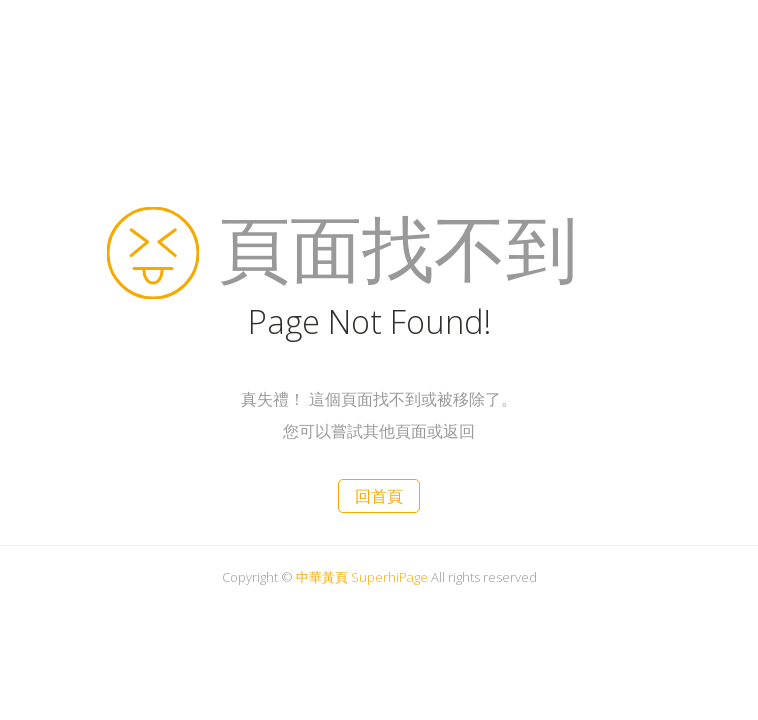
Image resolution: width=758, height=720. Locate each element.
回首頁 (379, 496)
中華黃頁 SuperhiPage (362, 577)
